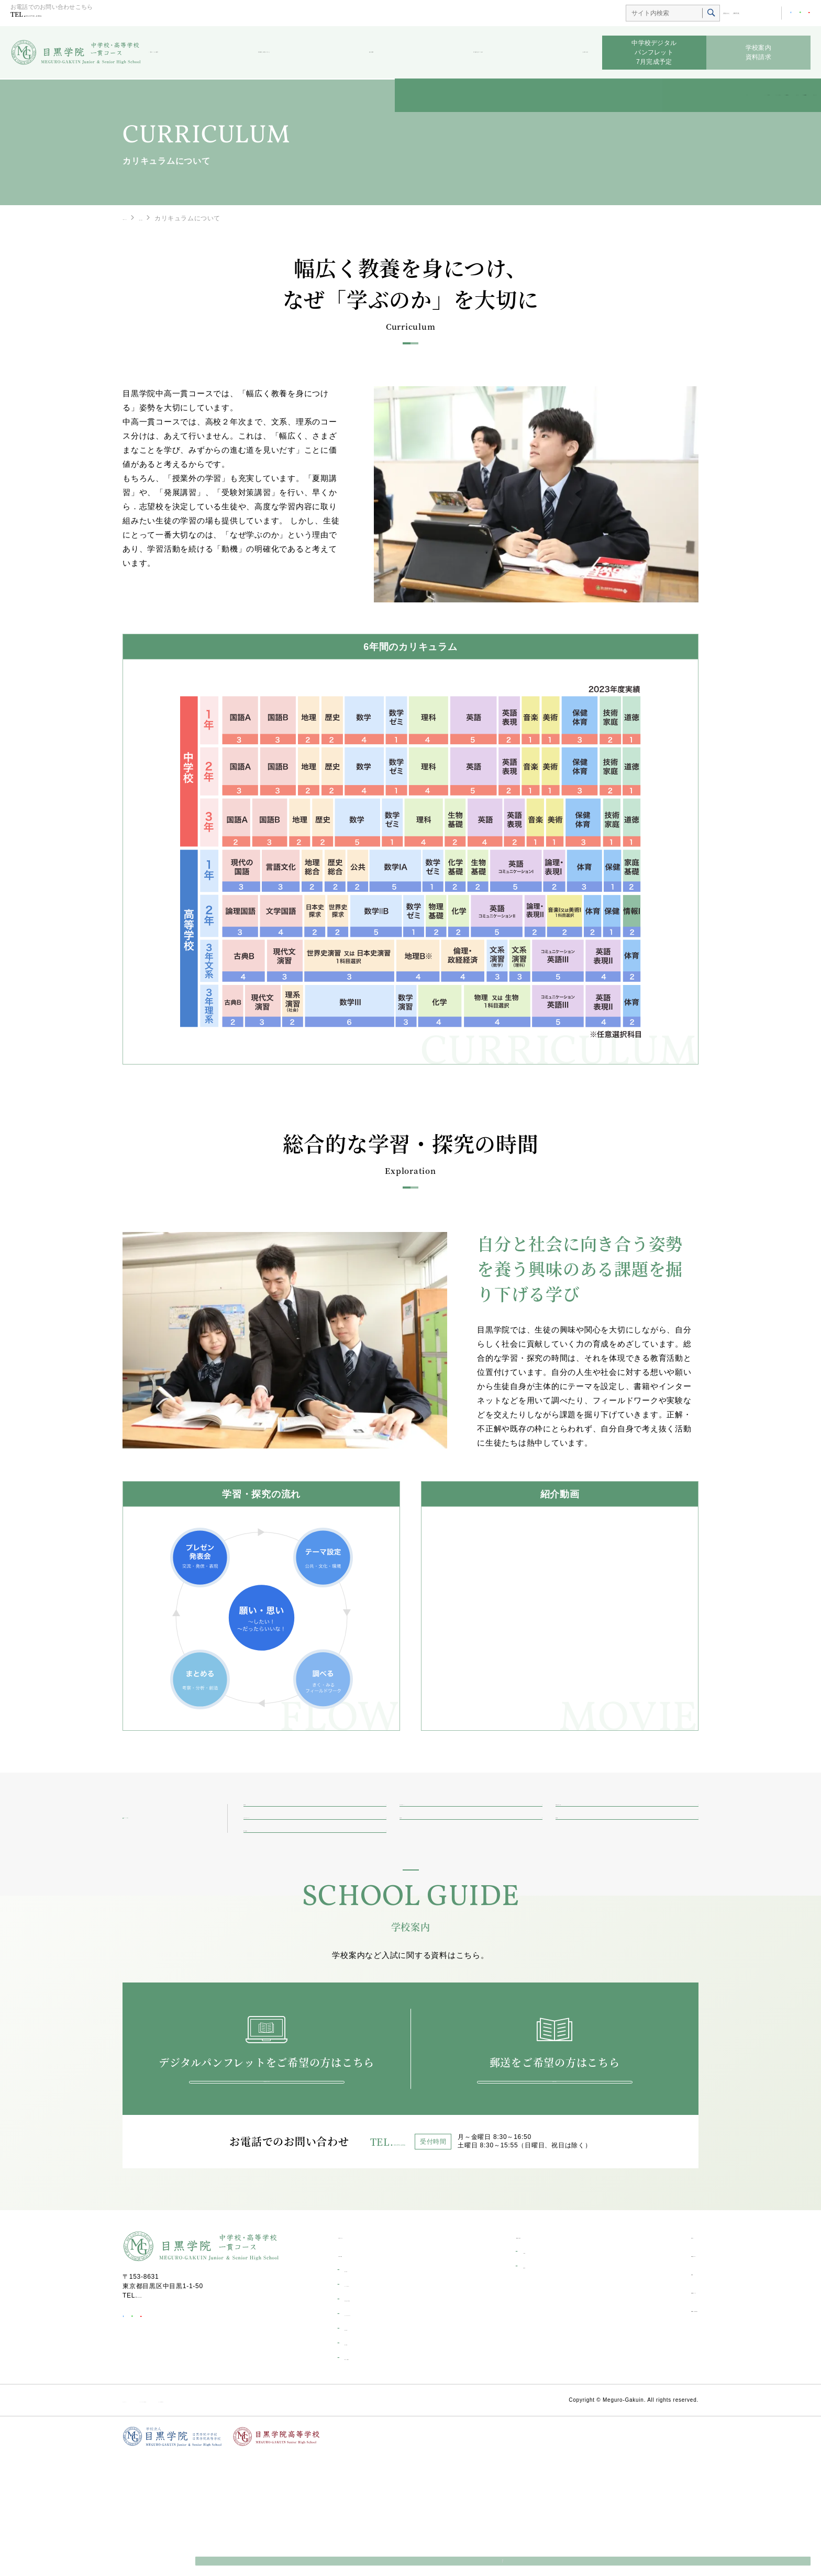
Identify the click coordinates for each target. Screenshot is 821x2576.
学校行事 (356, 2447)
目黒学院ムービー (644, 2410)
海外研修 (356, 2462)
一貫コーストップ (149, 217)
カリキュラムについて (376, 2433)
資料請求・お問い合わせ (656, 2429)
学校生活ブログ (475, 52)
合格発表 (500, 2385)
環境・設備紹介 (366, 2477)
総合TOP (686, 14)
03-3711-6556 (62, 16)
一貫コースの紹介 (175, 1857)
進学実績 (356, 2389)
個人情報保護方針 (308, 2519)
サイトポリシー (146, 2519)
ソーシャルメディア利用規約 (225, 2519)
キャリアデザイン (370, 2403)
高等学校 (720, 14)
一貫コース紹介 (179, 52)
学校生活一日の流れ (373, 2418)
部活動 (384, 52)
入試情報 (500, 2371)
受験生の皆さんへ (290, 52)
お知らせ (569, 52)
